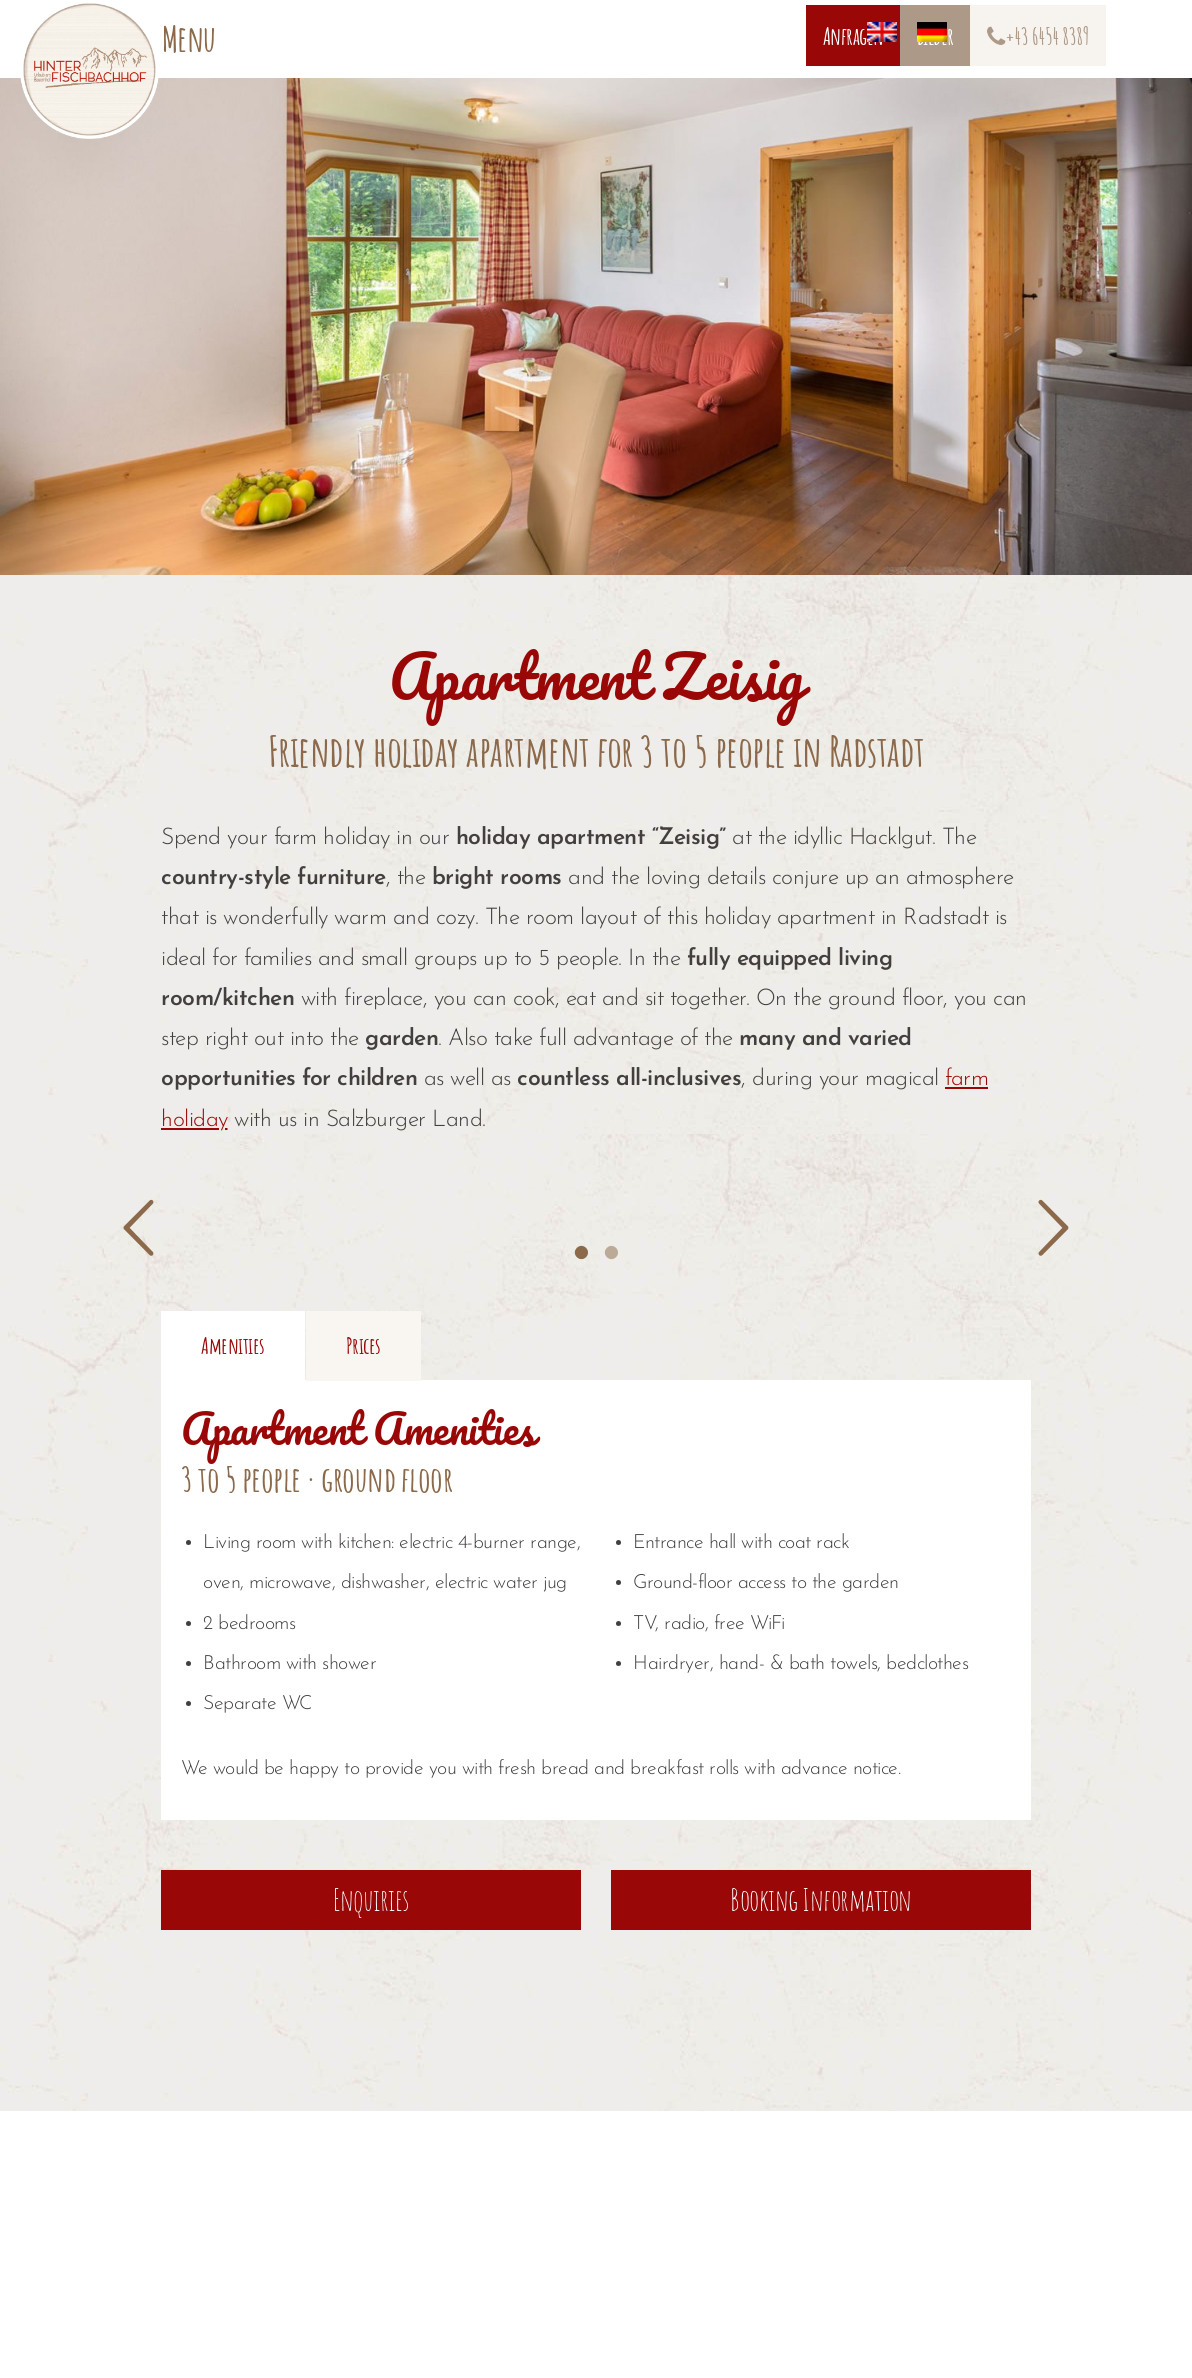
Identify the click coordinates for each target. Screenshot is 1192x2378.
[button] (138, 1228)
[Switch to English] (719, 37)
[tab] (581, 1246)
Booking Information (821, 1999)
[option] (378, 1206)
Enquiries (371, 1999)
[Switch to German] (769, 37)
